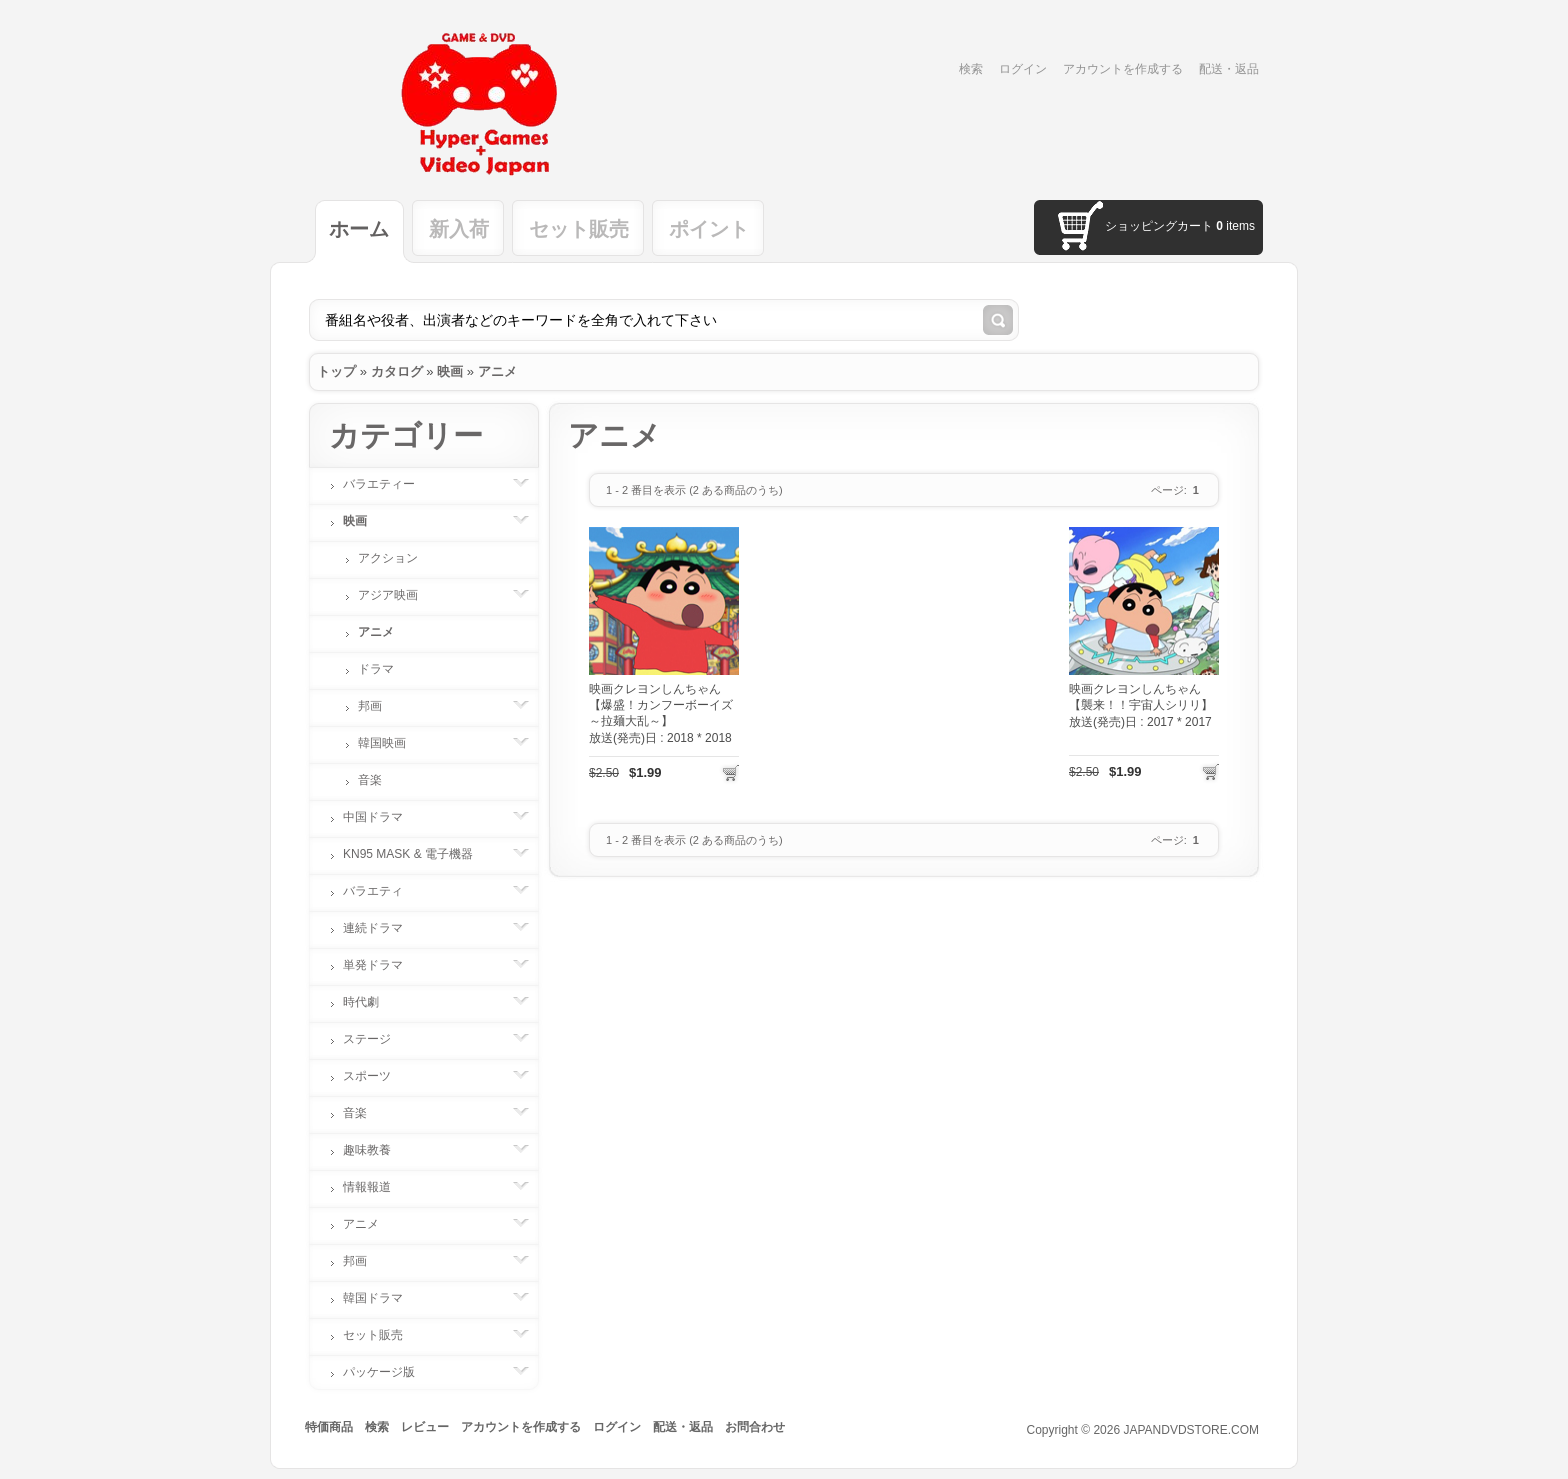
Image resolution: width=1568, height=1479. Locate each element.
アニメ (497, 371)
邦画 (380, 706)
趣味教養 (377, 1150)
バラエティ (383, 891)
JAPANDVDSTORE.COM (1191, 1430)
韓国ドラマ (383, 1298)
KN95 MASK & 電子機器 (418, 854)
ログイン (1023, 69)
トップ (336, 371)
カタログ (397, 371)
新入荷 (459, 229)
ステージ (377, 1039)
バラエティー (389, 484)
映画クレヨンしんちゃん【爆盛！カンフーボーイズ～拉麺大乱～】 (661, 705)
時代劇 (371, 1002)
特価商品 (329, 1427)
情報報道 (377, 1187)
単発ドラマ (383, 965)
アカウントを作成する (1123, 69)
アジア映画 (398, 595)
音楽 (370, 780)
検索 (971, 69)
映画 (450, 371)
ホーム (359, 229)
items (1235, 226)
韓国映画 (392, 743)
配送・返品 (1229, 69)
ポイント (709, 229)
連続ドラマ (383, 928)
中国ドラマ (383, 817)
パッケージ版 (389, 1372)
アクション (388, 558)
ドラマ (376, 669)
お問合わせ (755, 1427)
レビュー (425, 1427)
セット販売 (579, 229)
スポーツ (377, 1076)
